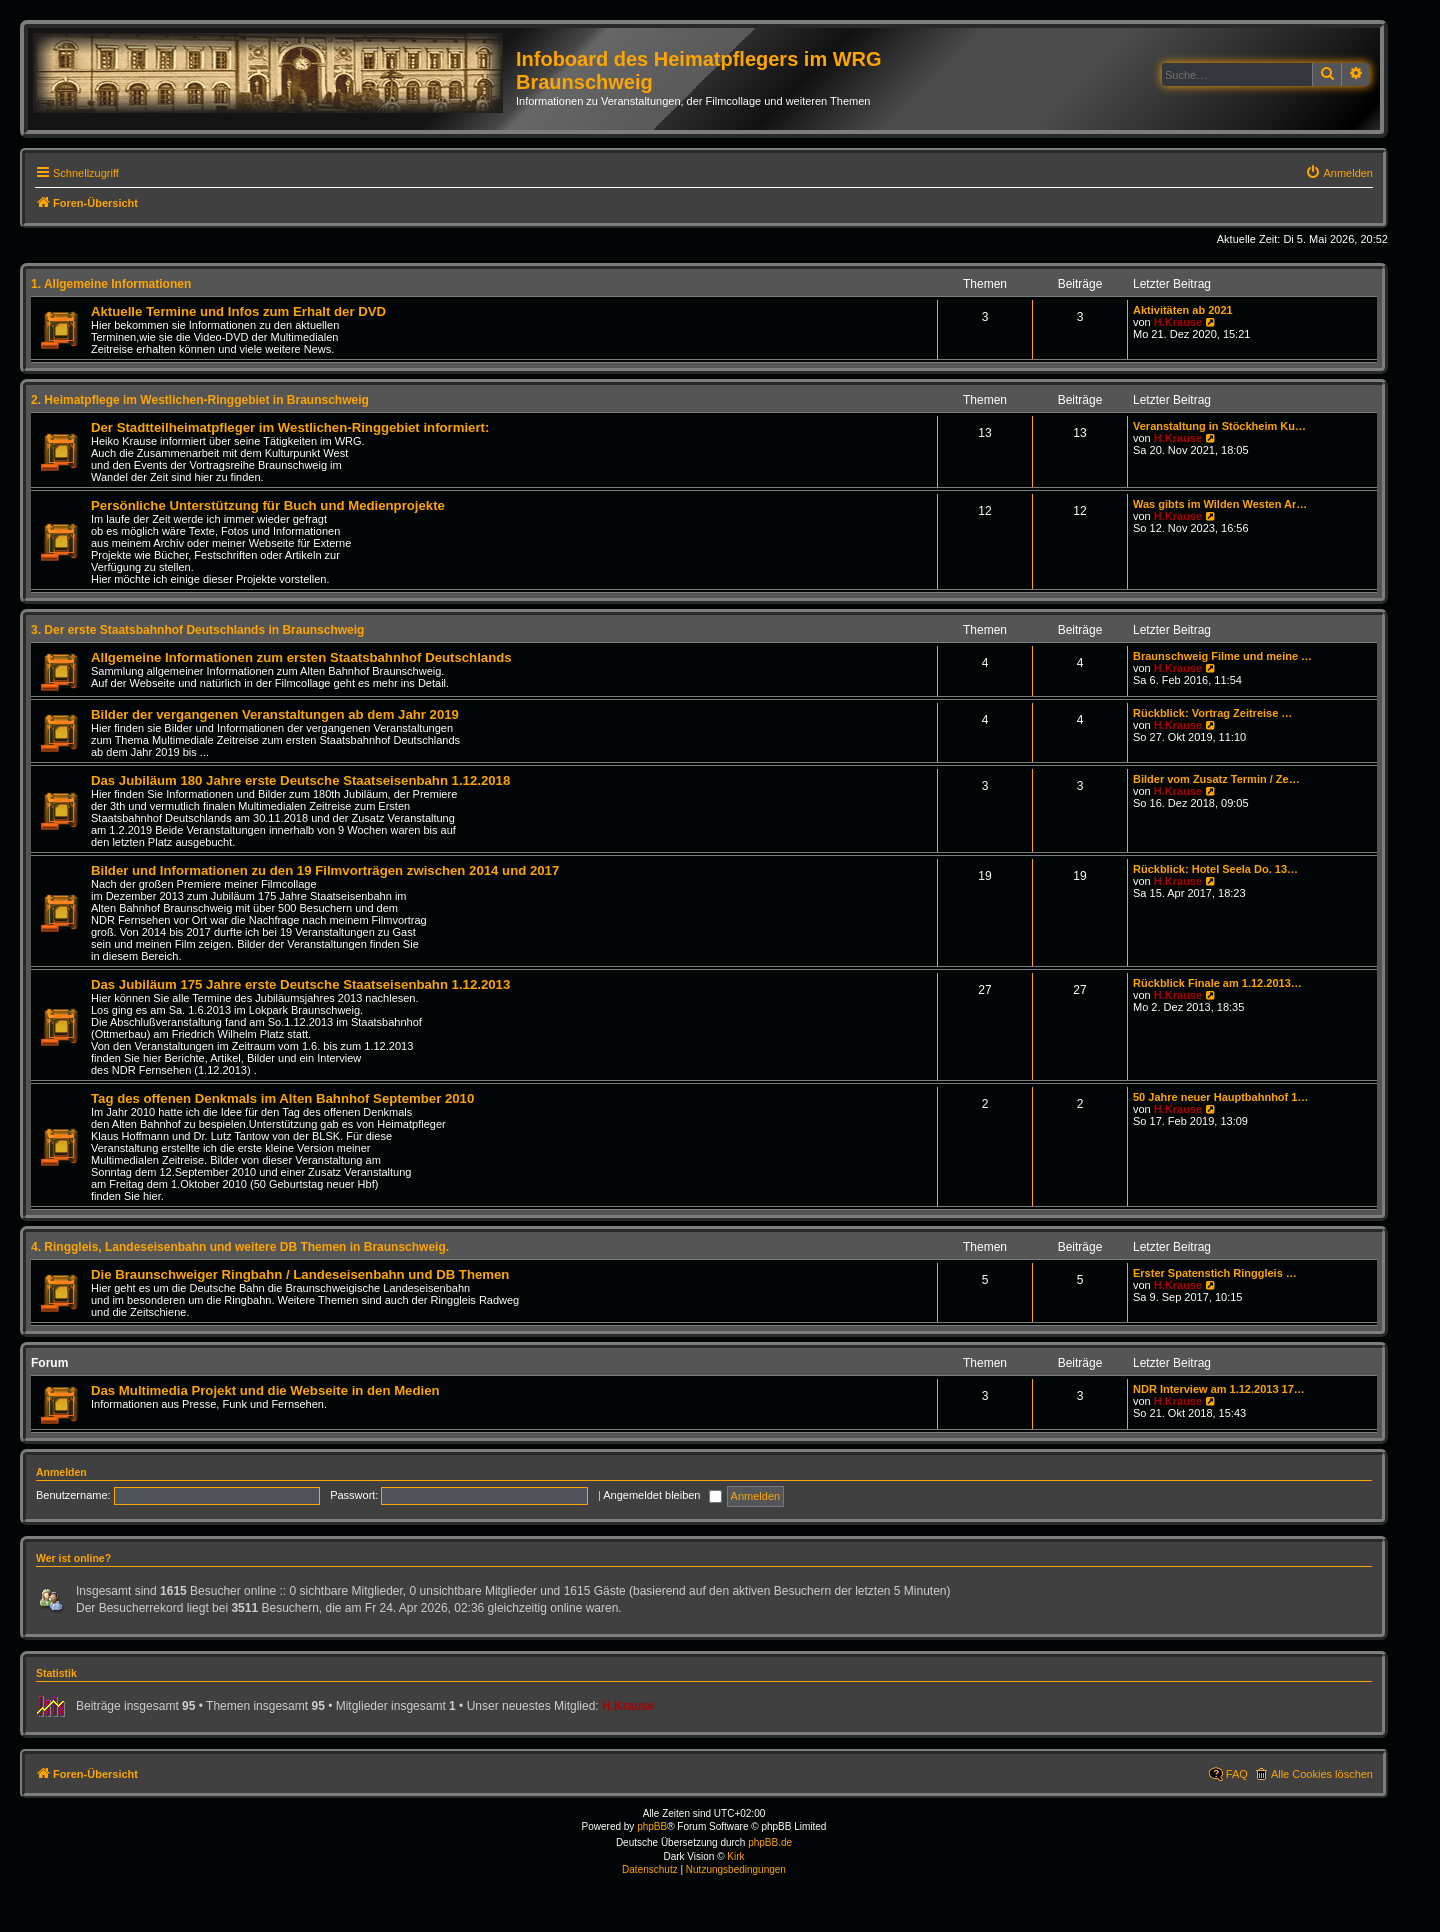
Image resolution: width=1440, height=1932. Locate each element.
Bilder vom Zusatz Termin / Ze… (1216, 779)
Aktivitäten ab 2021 (1183, 310)
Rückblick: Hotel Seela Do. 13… (1215, 869)
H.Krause (1178, 322)
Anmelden (61, 1472)
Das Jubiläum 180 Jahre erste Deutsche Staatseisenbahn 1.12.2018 (300, 780)
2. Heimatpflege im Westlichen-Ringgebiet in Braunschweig (200, 400)
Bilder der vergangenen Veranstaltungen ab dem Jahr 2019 (275, 714)
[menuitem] (1339, 173)
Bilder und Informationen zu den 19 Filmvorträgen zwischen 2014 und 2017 (325, 870)
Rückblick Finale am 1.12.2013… (1217, 983)
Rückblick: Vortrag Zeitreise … (1212, 713)
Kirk (735, 1856)
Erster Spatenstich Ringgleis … (1215, 1273)
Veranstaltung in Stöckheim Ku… (1219, 426)
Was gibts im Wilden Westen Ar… (1220, 504)
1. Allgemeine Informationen (111, 284)
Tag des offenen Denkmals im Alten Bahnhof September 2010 (282, 1098)
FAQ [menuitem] (1237, 1774)
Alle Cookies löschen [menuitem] (1322, 1774)
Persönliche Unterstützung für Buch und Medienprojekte (268, 505)
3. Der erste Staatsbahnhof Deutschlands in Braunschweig (197, 630)
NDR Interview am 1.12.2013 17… (1219, 1389)
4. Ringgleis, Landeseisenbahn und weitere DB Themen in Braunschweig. (240, 1247)
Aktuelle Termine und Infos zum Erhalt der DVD (238, 311)
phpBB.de (770, 1842)
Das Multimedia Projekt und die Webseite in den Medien (265, 1390)
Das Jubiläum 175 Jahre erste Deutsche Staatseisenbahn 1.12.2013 (300, 984)
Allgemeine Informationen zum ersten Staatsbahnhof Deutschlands (301, 657)
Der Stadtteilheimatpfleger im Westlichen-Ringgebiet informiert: (290, 427)
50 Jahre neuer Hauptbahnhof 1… (1220, 1097)
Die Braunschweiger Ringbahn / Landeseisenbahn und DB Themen (300, 1274)
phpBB (652, 1826)
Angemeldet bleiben (662, 1495)
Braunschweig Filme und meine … (1222, 656)
